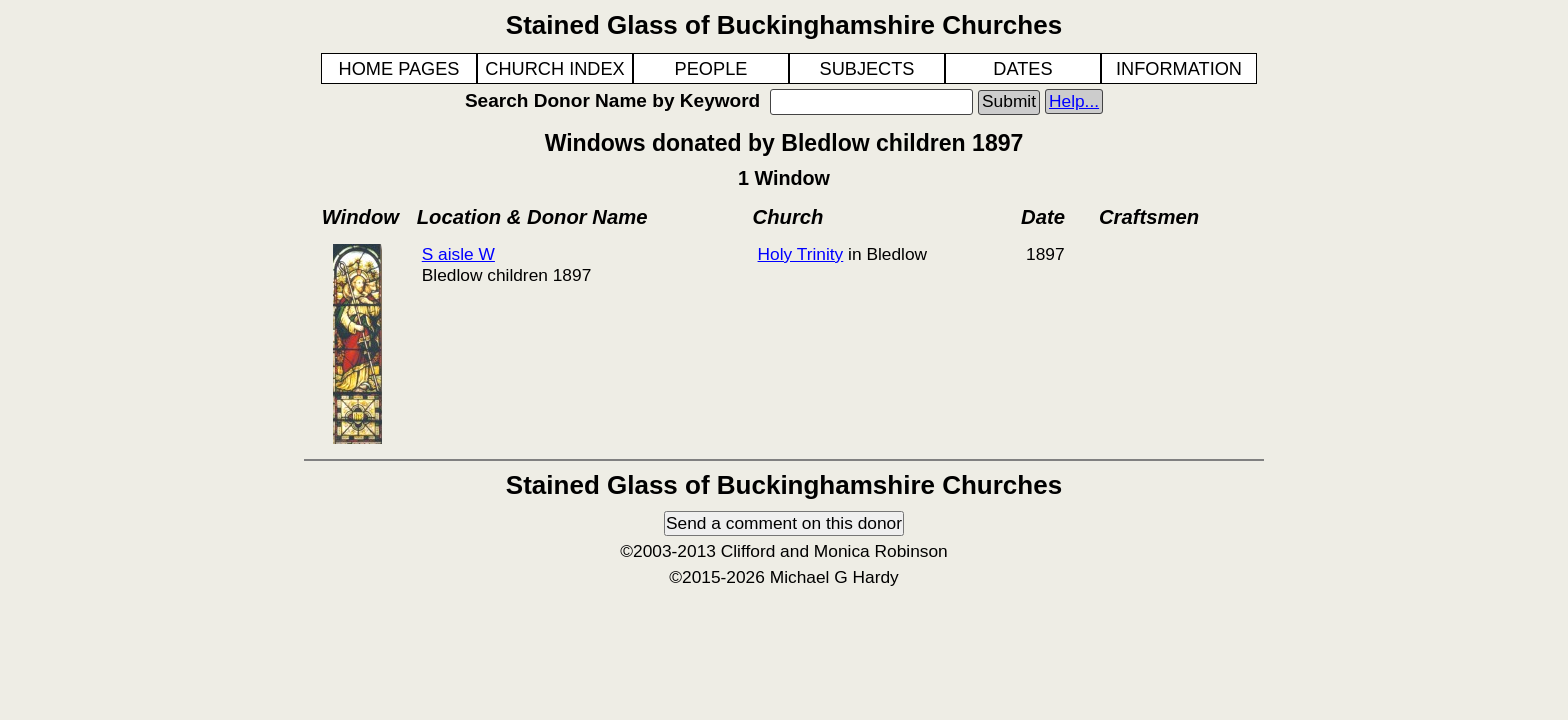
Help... (1074, 101)
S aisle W (458, 254)
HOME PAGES (399, 69)
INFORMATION (1179, 69)
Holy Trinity (801, 254)
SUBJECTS (867, 69)
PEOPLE (711, 69)
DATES (1022, 69)
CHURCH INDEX (554, 69)
